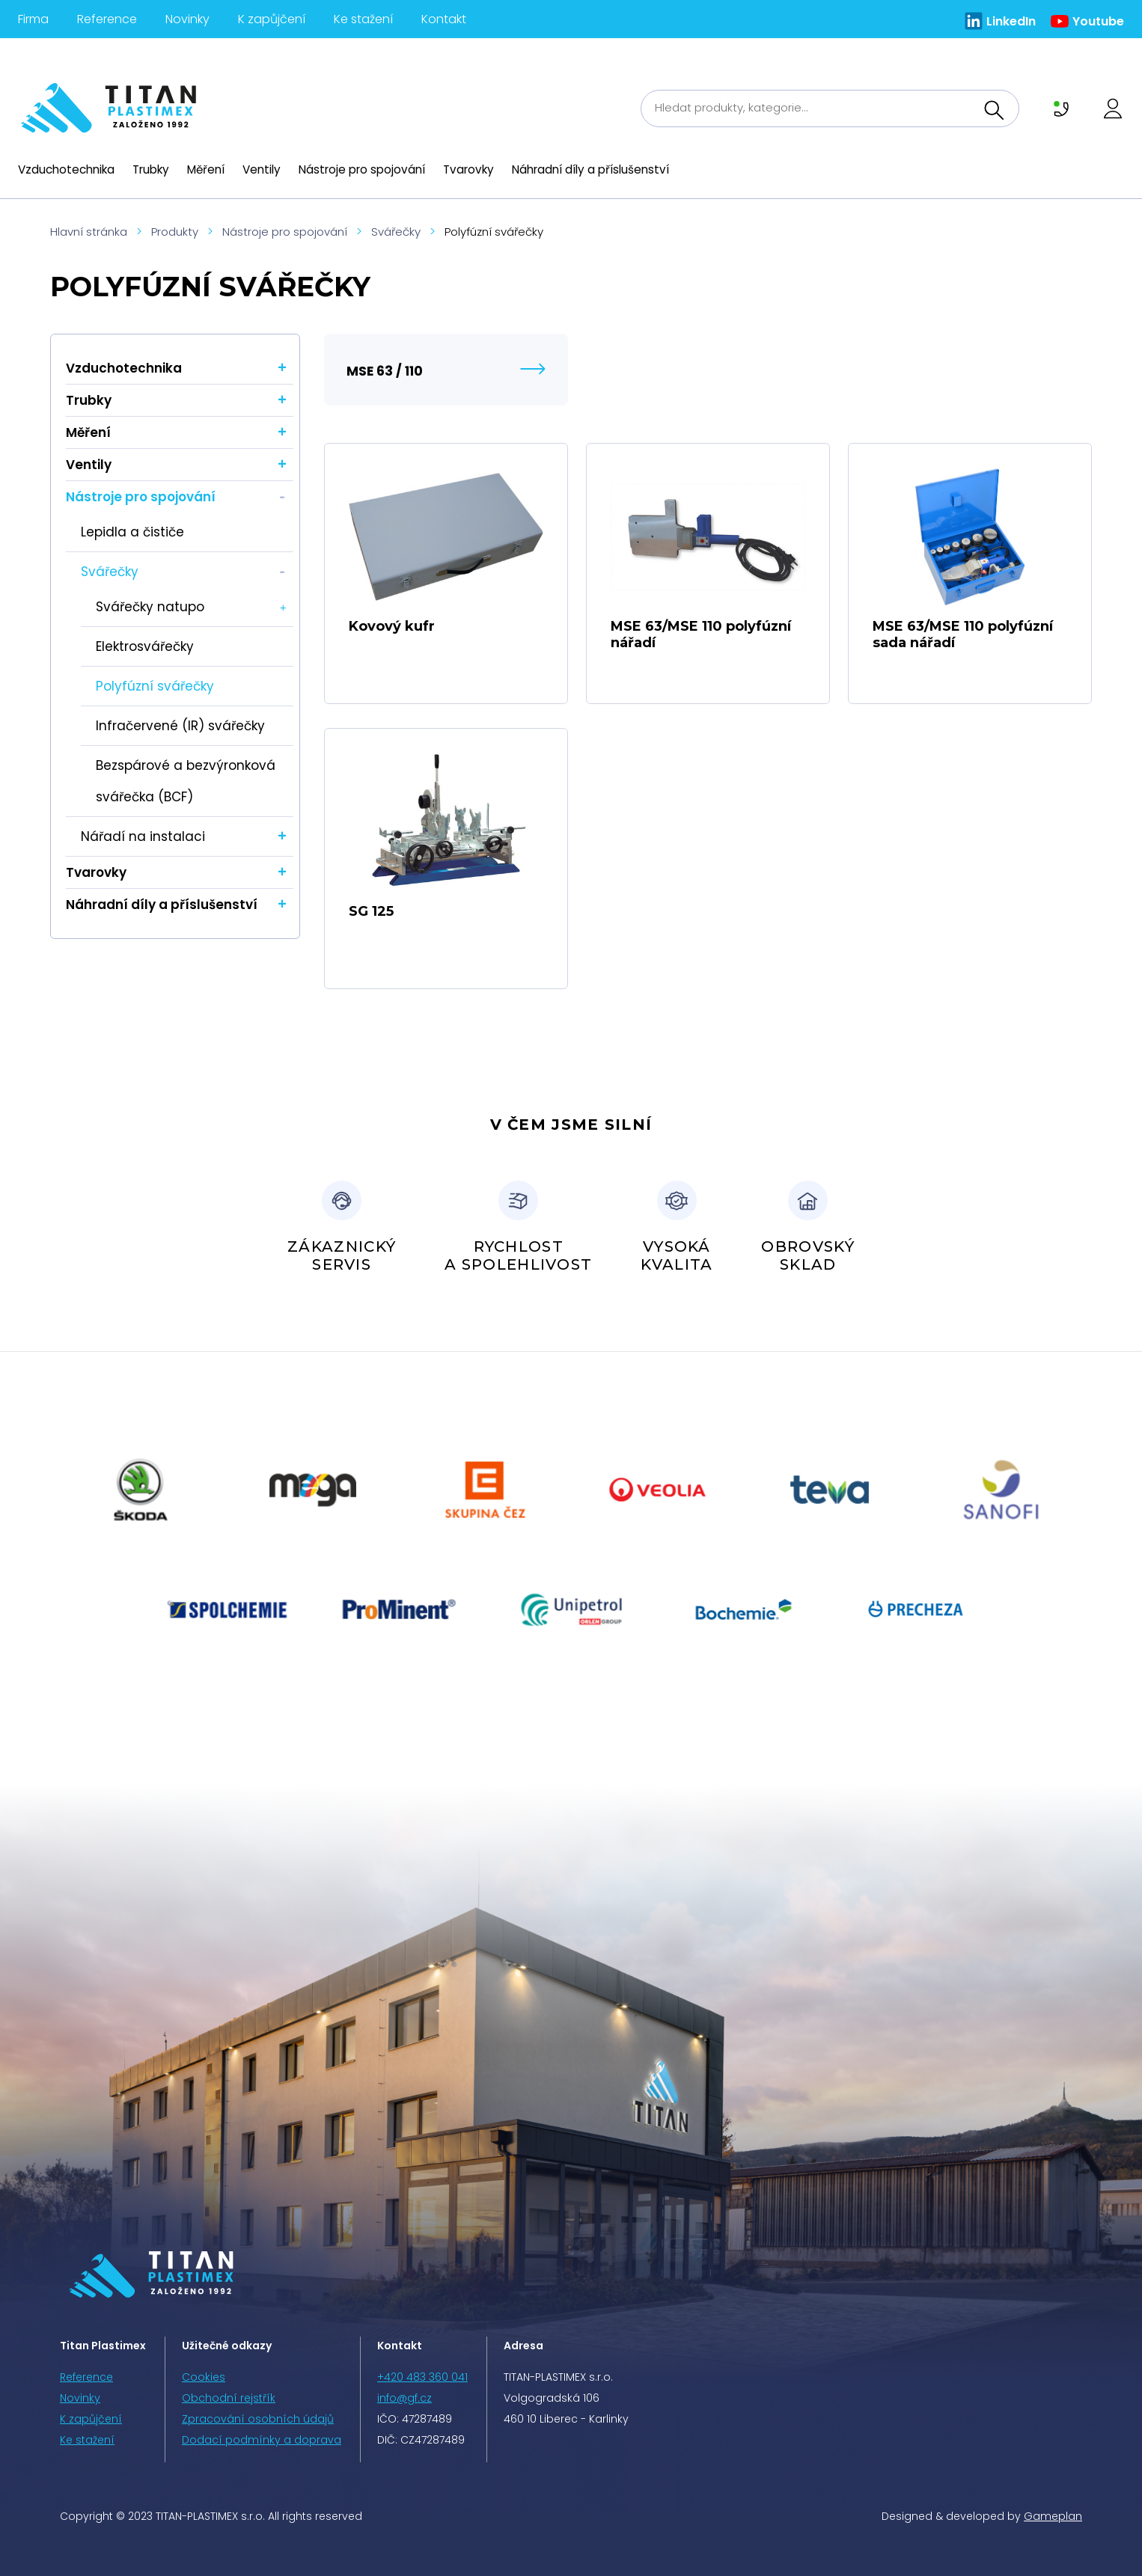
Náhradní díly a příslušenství (590, 169)
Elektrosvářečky (145, 646)
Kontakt (443, 19)
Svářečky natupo (150, 607)
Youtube (1098, 21)
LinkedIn (1011, 21)
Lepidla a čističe (132, 532)
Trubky (150, 169)
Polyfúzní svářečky (155, 686)
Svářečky (396, 231)
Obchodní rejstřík (228, 2397)
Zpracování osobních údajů (258, 2418)
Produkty (174, 231)
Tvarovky (468, 169)
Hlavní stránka (88, 231)
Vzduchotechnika (66, 169)
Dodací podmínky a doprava (261, 2439)
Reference (107, 19)
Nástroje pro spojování (362, 169)
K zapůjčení (271, 19)
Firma (33, 19)
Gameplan (1053, 2516)
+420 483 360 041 (422, 2377)
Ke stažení (363, 19)
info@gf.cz (404, 2397)
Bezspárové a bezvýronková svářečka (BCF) (185, 781)
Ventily (261, 169)
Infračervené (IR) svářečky (180, 726)
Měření (206, 169)
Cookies (203, 2377)
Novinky (187, 19)
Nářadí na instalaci (143, 836)
